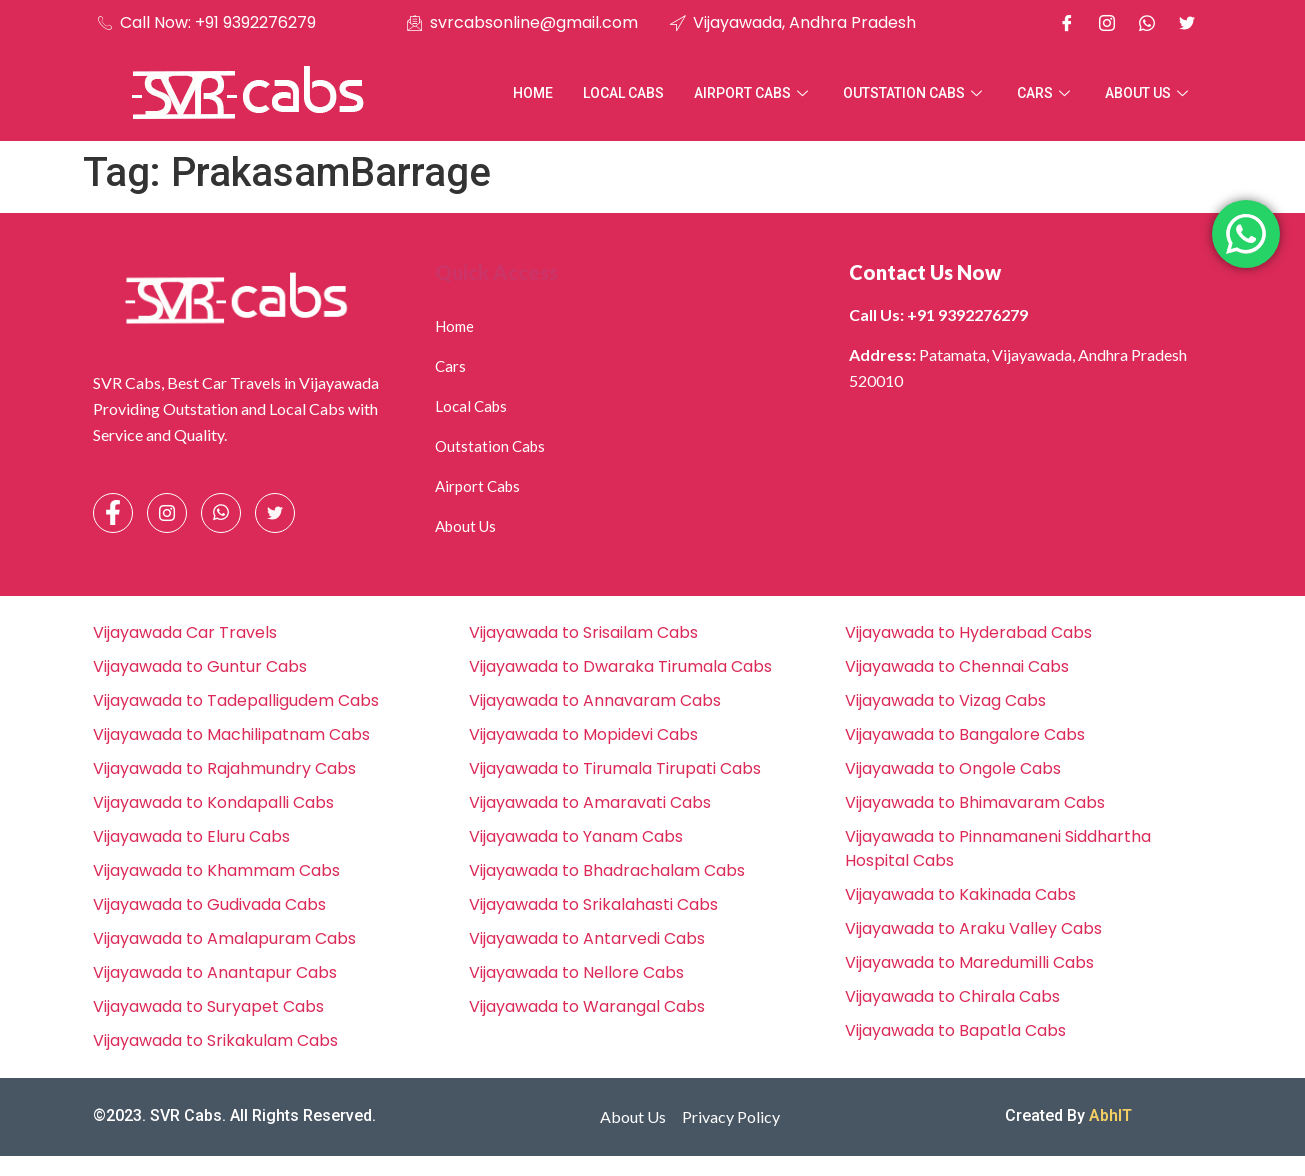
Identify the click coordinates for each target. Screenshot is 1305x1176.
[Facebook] (1067, 23)
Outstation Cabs (915, 93)
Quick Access (496, 272)
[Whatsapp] (1147, 23)
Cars (1046, 93)
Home (533, 93)
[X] (1187, 23)
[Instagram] (1107, 23)
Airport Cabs (753, 93)
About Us (1149, 93)
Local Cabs (623, 93)
